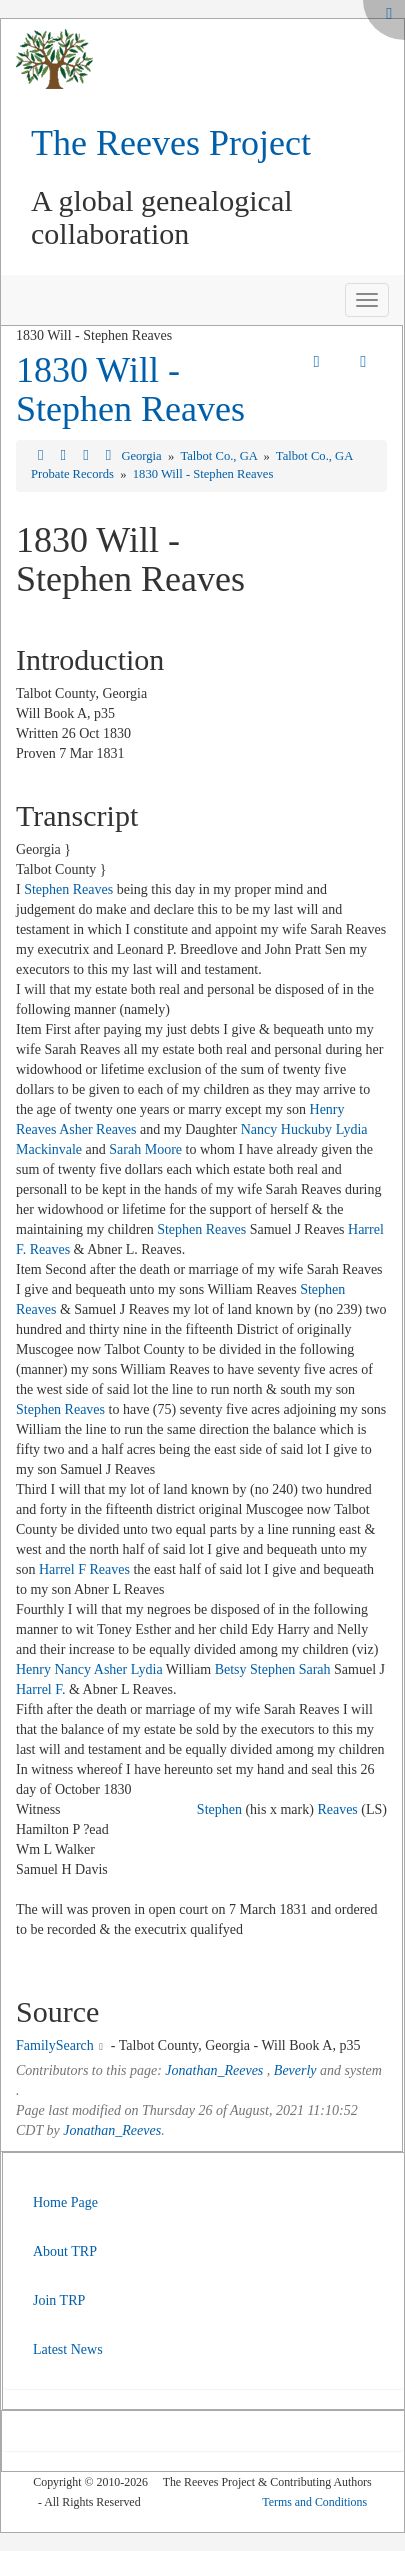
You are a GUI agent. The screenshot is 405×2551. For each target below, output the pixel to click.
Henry (33, 1669)
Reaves (337, 1809)
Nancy (73, 1669)
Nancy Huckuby (286, 1129)
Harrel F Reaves (84, 1569)
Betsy (231, 1669)
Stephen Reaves (68, 889)
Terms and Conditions (314, 2502)
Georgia (142, 456)
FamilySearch (55, 2045)
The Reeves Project (171, 143)
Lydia (147, 1669)
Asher (110, 1669)
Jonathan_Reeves (214, 2070)
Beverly (295, 2070)
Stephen (272, 1669)
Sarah (315, 1669)
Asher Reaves (97, 1129)
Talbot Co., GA (220, 456)
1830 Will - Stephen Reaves (130, 390)
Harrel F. (40, 1689)
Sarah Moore (145, 1149)
